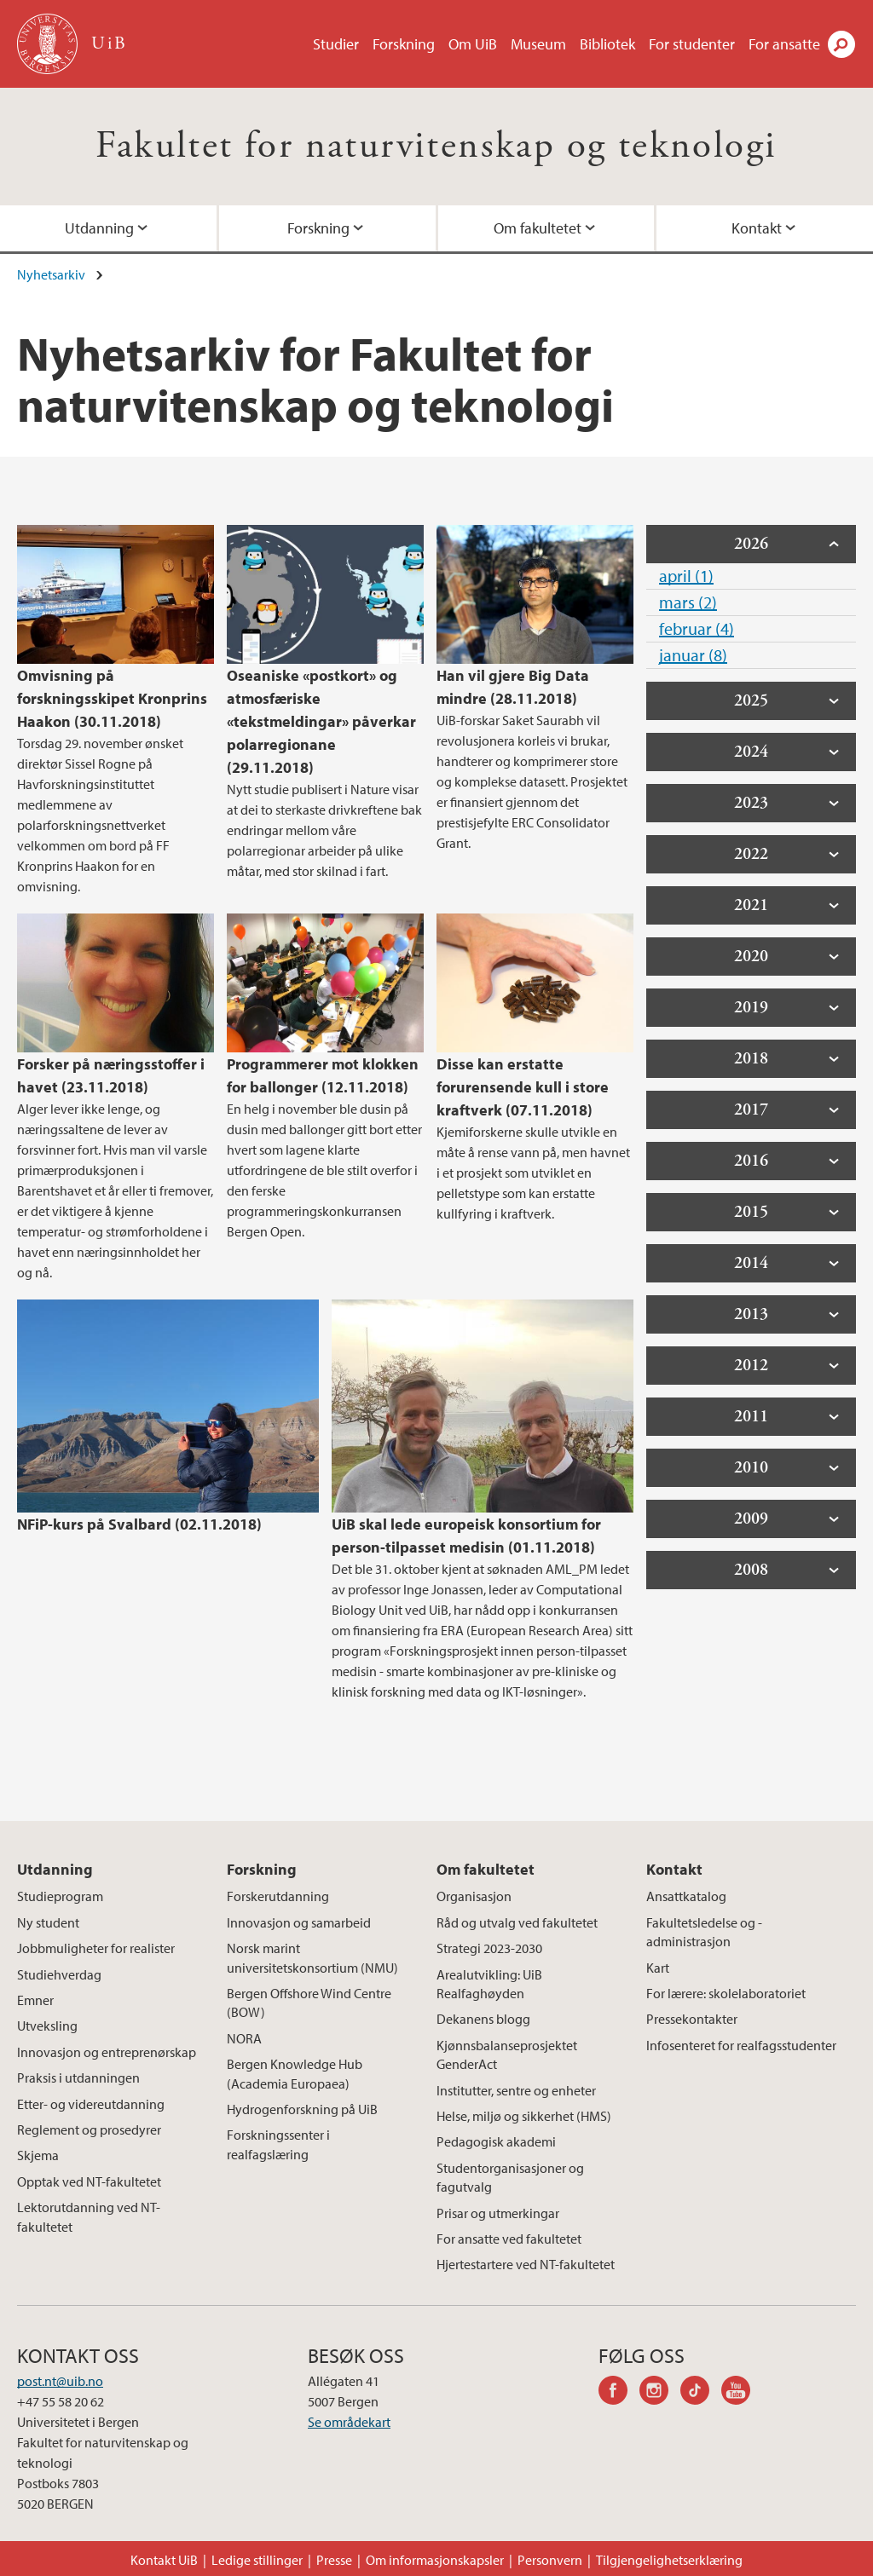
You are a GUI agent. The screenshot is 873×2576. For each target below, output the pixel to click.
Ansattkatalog (686, 1896)
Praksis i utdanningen (78, 2077)
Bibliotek (607, 44)
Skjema (38, 2155)
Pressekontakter (691, 2018)
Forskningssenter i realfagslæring (278, 2144)
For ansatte (784, 44)
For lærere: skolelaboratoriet (726, 1993)
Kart (657, 1967)
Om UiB (472, 44)
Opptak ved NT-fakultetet (89, 2181)
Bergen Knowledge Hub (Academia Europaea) (294, 2073)
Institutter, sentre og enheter (516, 2090)
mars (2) (688, 602)
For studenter (692, 44)
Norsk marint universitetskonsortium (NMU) (312, 1957)
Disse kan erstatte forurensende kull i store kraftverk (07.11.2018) (522, 1087)
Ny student (48, 1922)
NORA (244, 2038)
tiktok (700, 2393)
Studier (336, 44)
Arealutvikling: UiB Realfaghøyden (489, 1984)
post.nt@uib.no (60, 2380)
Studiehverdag (59, 1974)
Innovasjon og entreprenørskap (106, 2051)
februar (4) (696, 628)
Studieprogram (60, 1896)
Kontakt (756, 228)
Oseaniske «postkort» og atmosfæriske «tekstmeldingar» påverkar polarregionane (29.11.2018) (321, 721)
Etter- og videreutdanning (91, 2103)
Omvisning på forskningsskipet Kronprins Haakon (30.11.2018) (112, 698)
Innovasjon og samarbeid (299, 1922)
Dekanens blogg (483, 2018)
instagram (659, 2393)
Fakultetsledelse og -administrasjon (704, 1932)
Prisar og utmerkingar (497, 2213)
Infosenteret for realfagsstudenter (741, 2045)
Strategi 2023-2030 (489, 1947)
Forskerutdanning (278, 1896)
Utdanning (99, 228)
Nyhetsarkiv (51, 274)
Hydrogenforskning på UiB (302, 2109)
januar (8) (693, 655)
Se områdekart (349, 2421)
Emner (35, 1999)
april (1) (686, 575)
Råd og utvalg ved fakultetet (517, 1922)
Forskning (404, 44)
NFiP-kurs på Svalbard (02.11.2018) (139, 1524)
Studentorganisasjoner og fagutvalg (510, 2177)
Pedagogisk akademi (496, 2141)
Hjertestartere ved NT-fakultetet (525, 2264)
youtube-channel (741, 2393)
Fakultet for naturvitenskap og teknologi (436, 146)
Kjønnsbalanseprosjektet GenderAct (506, 2054)
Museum (538, 44)
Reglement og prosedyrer (89, 2129)
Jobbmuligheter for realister (96, 1947)
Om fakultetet (537, 228)
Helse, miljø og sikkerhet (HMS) (523, 2115)
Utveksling (47, 2025)
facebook (618, 2393)
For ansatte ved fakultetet (508, 2238)
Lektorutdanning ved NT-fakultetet (88, 2216)
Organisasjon (474, 1896)
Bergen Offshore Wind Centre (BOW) (309, 2002)
